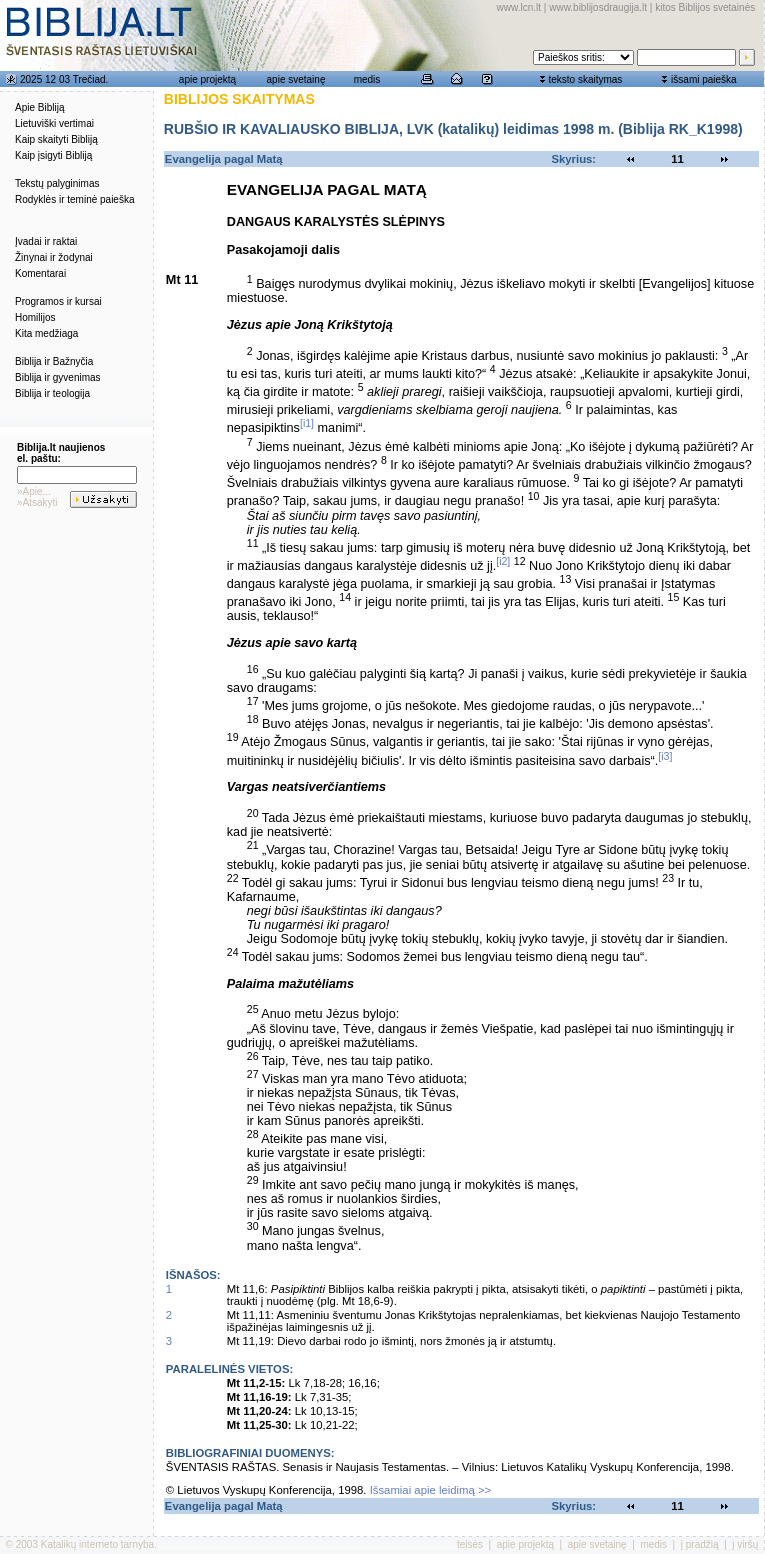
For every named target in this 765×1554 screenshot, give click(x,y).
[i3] (665, 756)
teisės (470, 1544)
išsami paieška (704, 79)
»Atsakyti (37, 502)
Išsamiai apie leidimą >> (431, 1490)
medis (367, 79)
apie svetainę (296, 79)
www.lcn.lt (519, 7)
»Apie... (34, 491)
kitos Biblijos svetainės (705, 7)
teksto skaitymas (585, 79)
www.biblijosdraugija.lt (598, 7)
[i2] (503, 561)
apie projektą (207, 79)
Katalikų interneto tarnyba (97, 1544)
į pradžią (700, 1544)
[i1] (307, 423)
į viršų (745, 1544)
